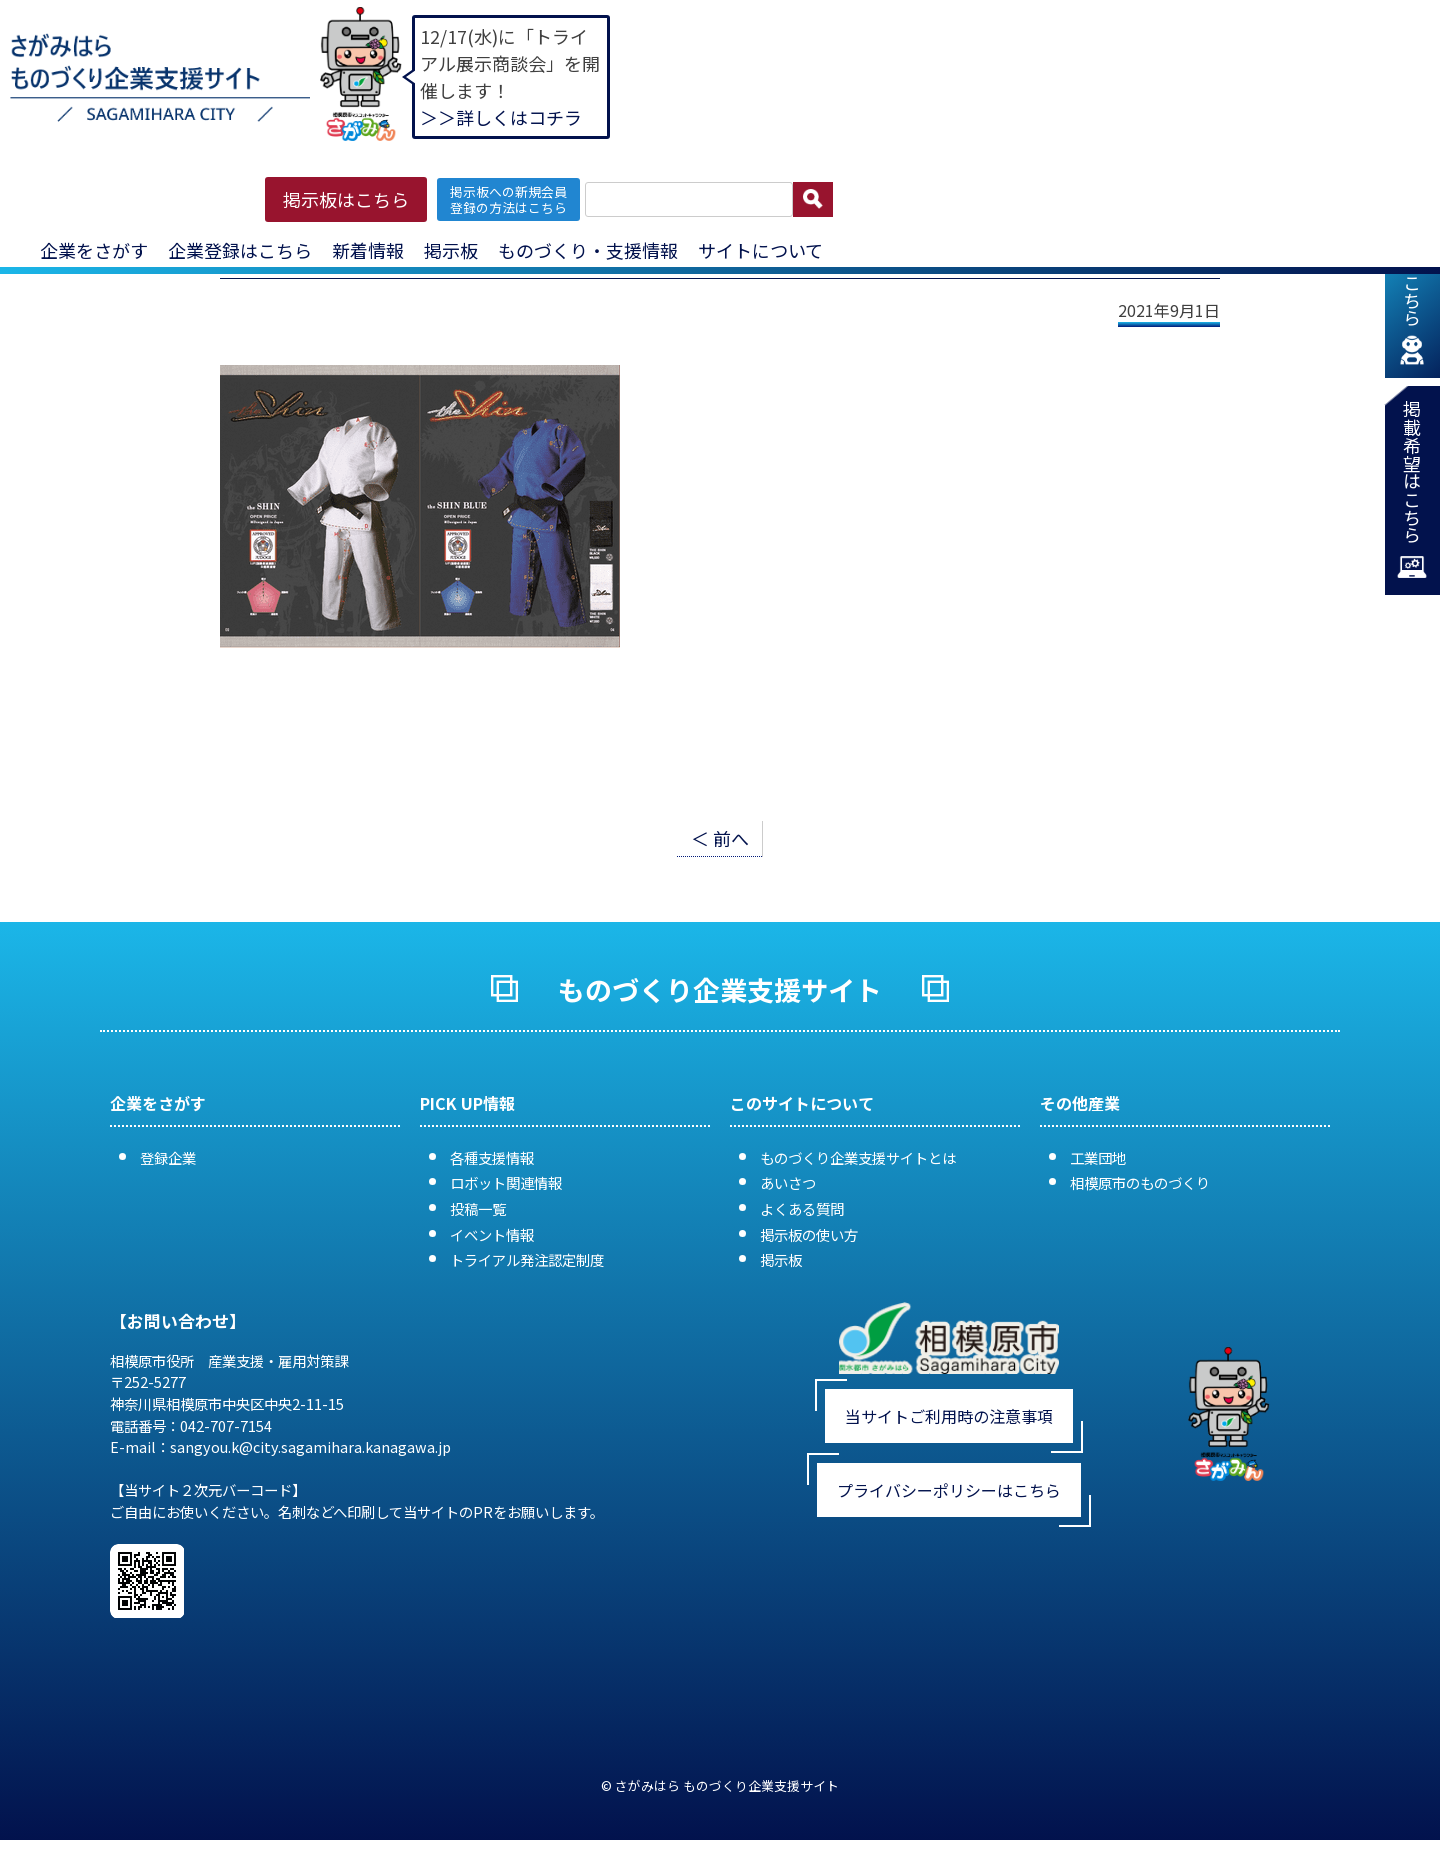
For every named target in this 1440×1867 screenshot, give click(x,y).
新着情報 (368, 250)
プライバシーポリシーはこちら (949, 1490)
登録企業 (168, 1157)
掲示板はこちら (346, 199)
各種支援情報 (492, 1157)
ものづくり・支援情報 (588, 250)
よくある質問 (802, 1208)
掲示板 (451, 250)
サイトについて (760, 250)
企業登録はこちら (240, 250)
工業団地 (1098, 1157)
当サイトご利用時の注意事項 (949, 1416)
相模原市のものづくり (1140, 1182)
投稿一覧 (478, 1208)
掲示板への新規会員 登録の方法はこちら (508, 199)
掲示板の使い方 (809, 1234)
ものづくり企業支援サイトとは (858, 1157)
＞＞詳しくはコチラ (501, 117)
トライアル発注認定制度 (527, 1259)
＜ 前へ (720, 838)
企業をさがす (94, 250)
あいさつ (788, 1182)
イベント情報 (492, 1234)
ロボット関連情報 (506, 1182)
